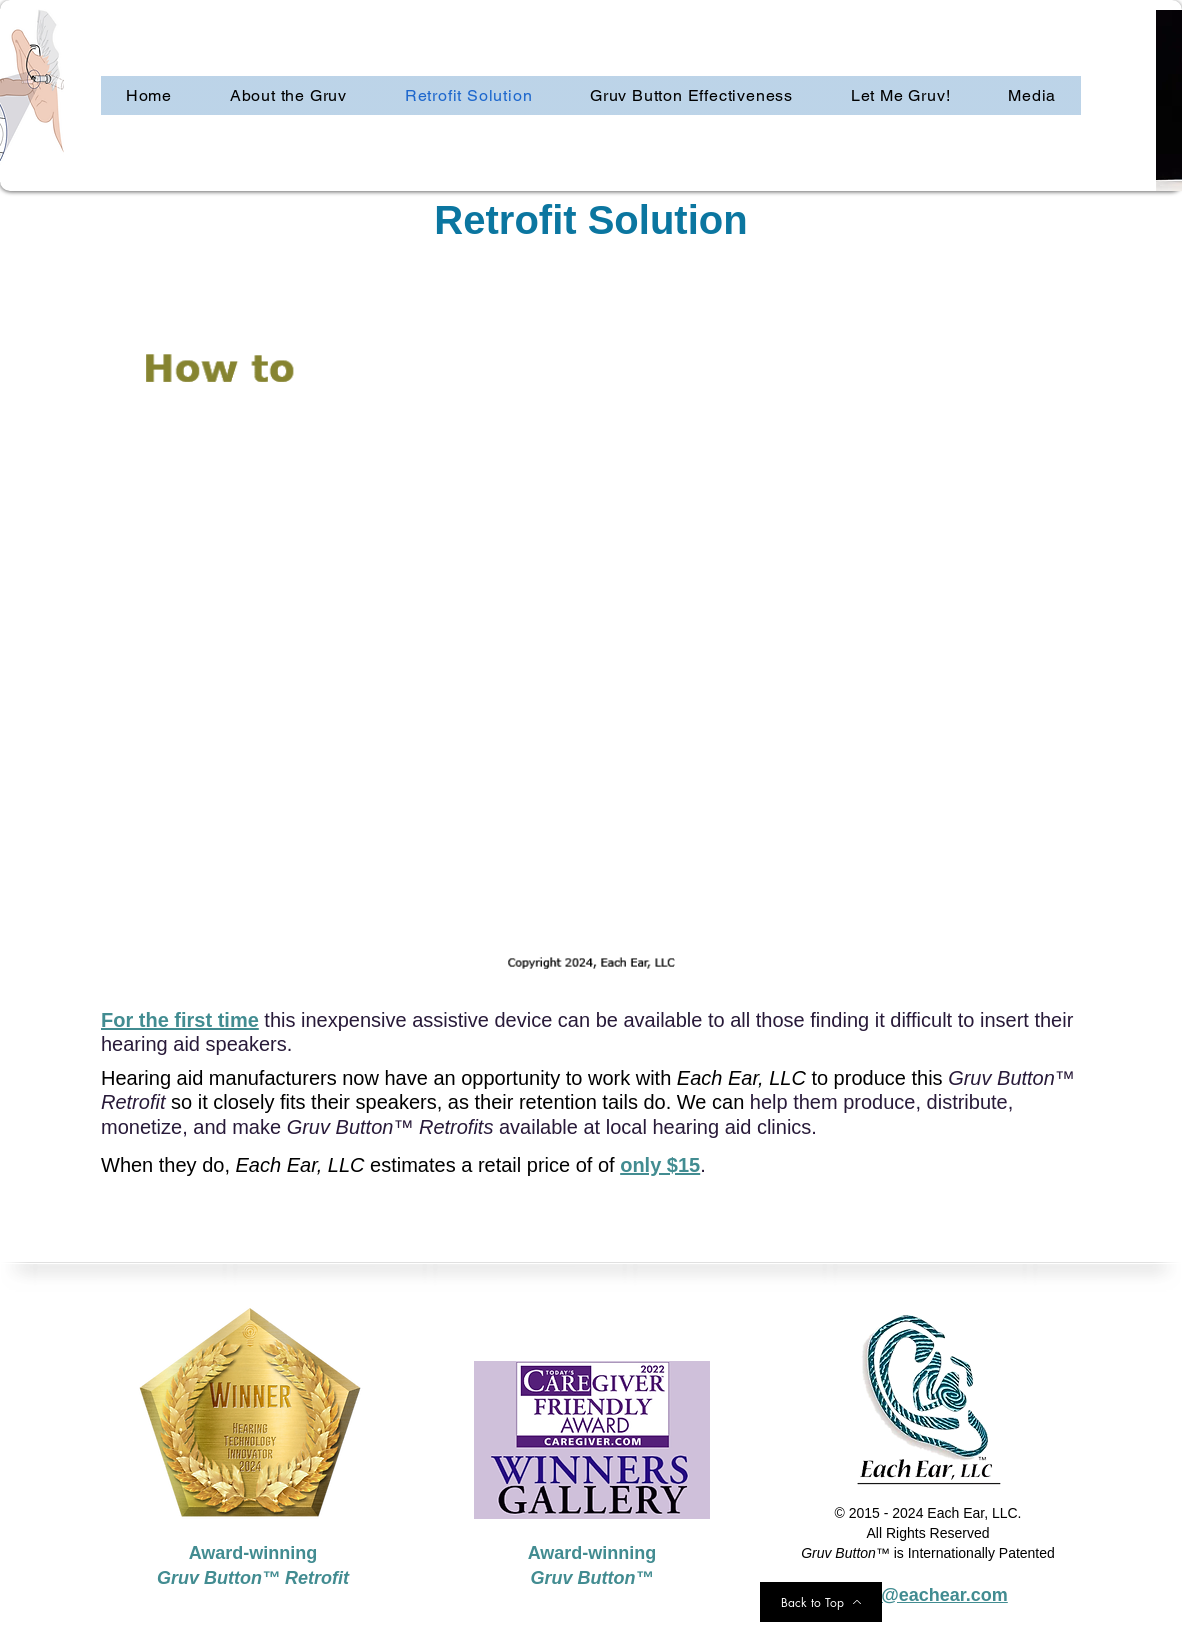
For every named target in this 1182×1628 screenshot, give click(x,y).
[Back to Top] (821, 1602)
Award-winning (592, 1553)
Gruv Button (583, 1578)
